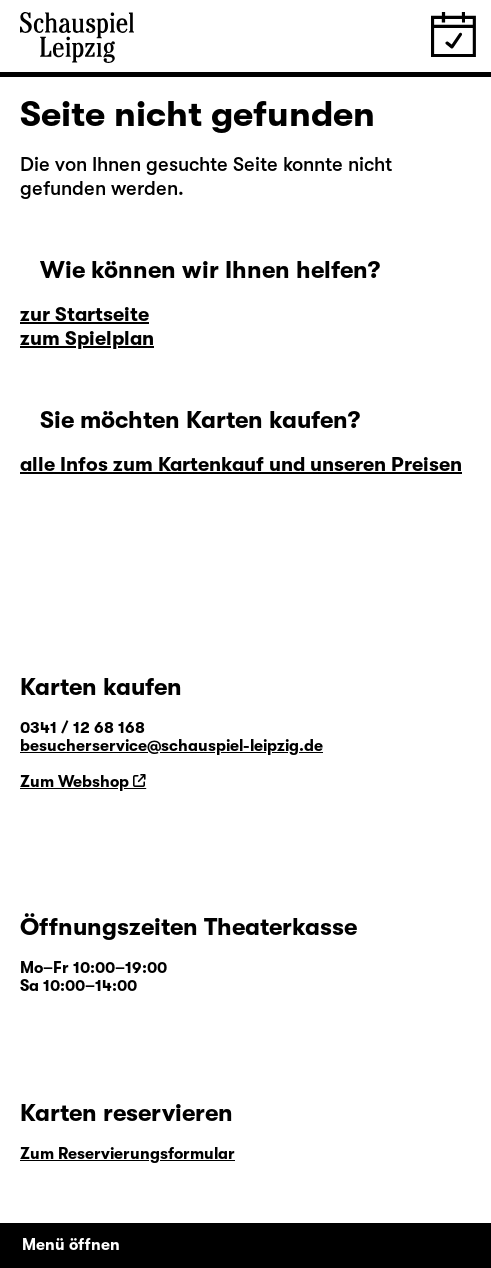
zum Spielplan (87, 338)
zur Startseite (84, 314)
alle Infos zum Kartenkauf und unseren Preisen (241, 464)
